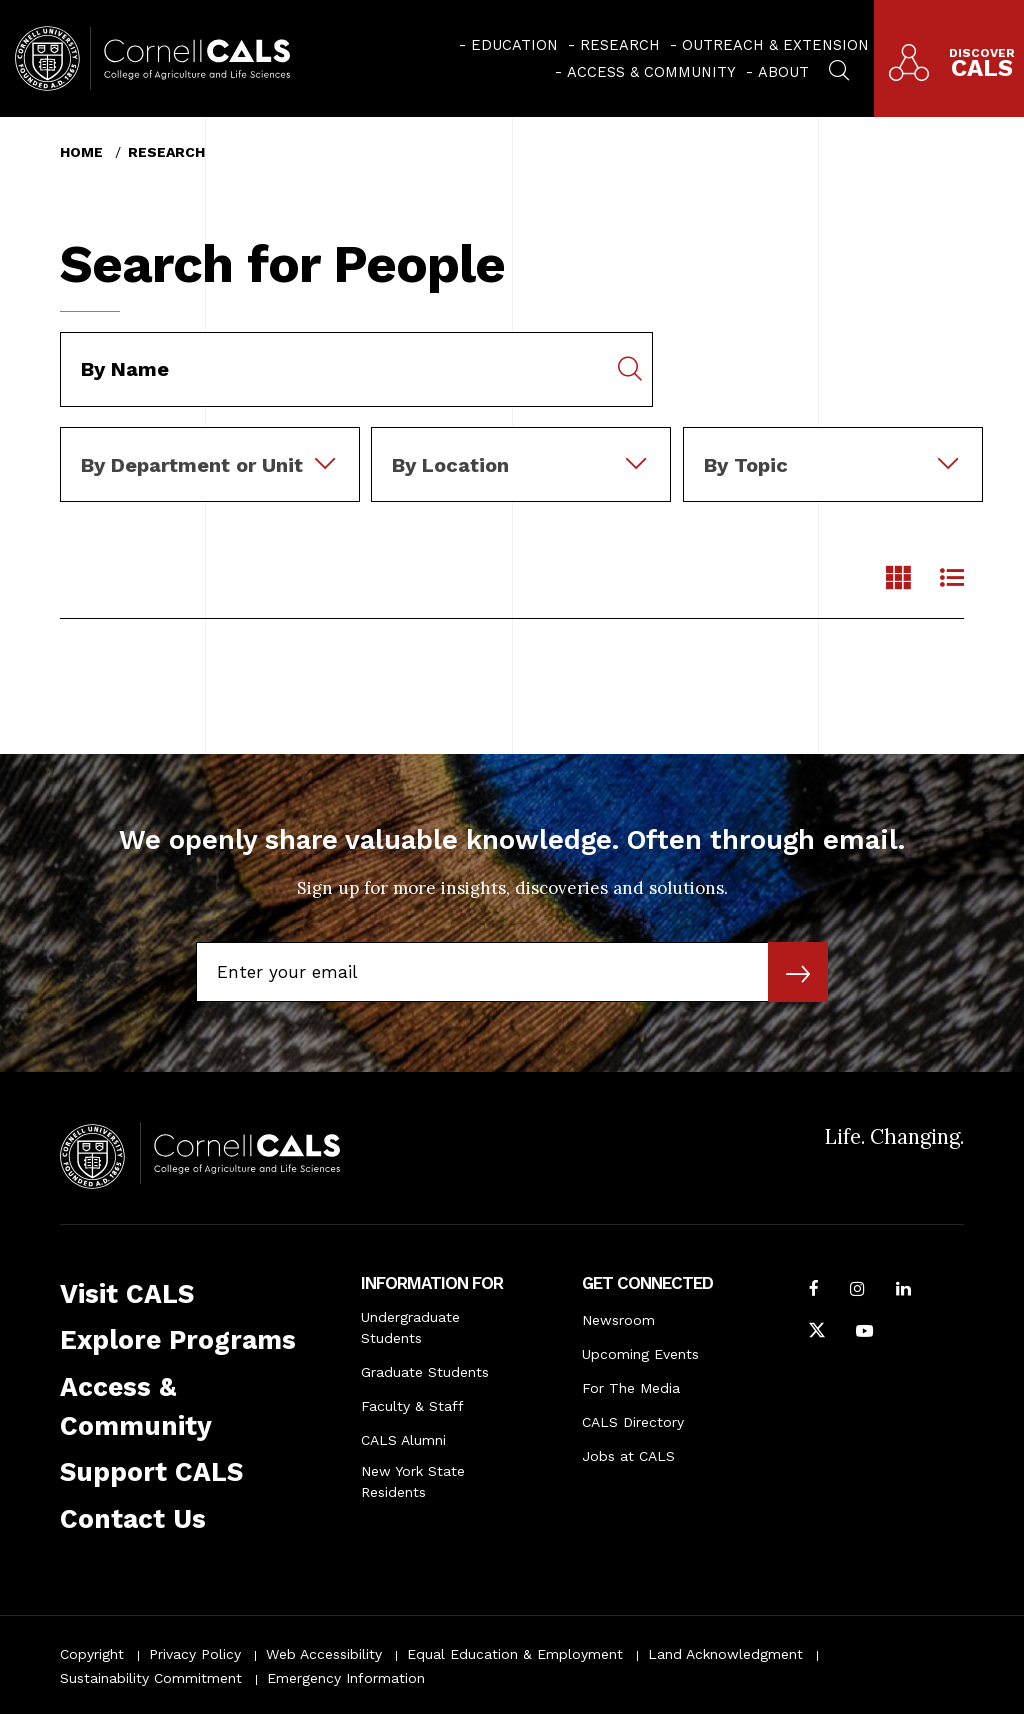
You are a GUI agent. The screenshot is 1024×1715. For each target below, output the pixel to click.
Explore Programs (178, 1340)
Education (514, 45)
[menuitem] (508, 45)
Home (81, 152)
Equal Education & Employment (515, 1654)
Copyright (92, 1654)
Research (620, 45)
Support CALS (151, 1472)
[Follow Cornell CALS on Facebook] (814, 1291)
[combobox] (210, 441)
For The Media (631, 1388)
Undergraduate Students (410, 1327)
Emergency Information (346, 1678)
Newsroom (618, 1320)
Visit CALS (127, 1294)
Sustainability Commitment (151, 1678)
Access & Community (651, 72)
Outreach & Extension (775, 45)
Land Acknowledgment (725, 1654)
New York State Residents (413, 1481)
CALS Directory (633, 1422)
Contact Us (133, 1519)
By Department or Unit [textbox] (192, 465)
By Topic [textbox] (746, 465)
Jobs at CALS (628, 1456)
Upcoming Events (640, 1354)
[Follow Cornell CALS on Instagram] (857, 1291)
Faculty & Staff (412, 1406)
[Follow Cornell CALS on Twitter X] (817, 1333)
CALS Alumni (403, 1440)
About (783, 72)
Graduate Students (425, 1372)
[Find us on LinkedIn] (903, 1291)
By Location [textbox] (450, 465)
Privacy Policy (195, 1654)
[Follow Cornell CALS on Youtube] (864, 1333)
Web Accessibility (324, 1654)
